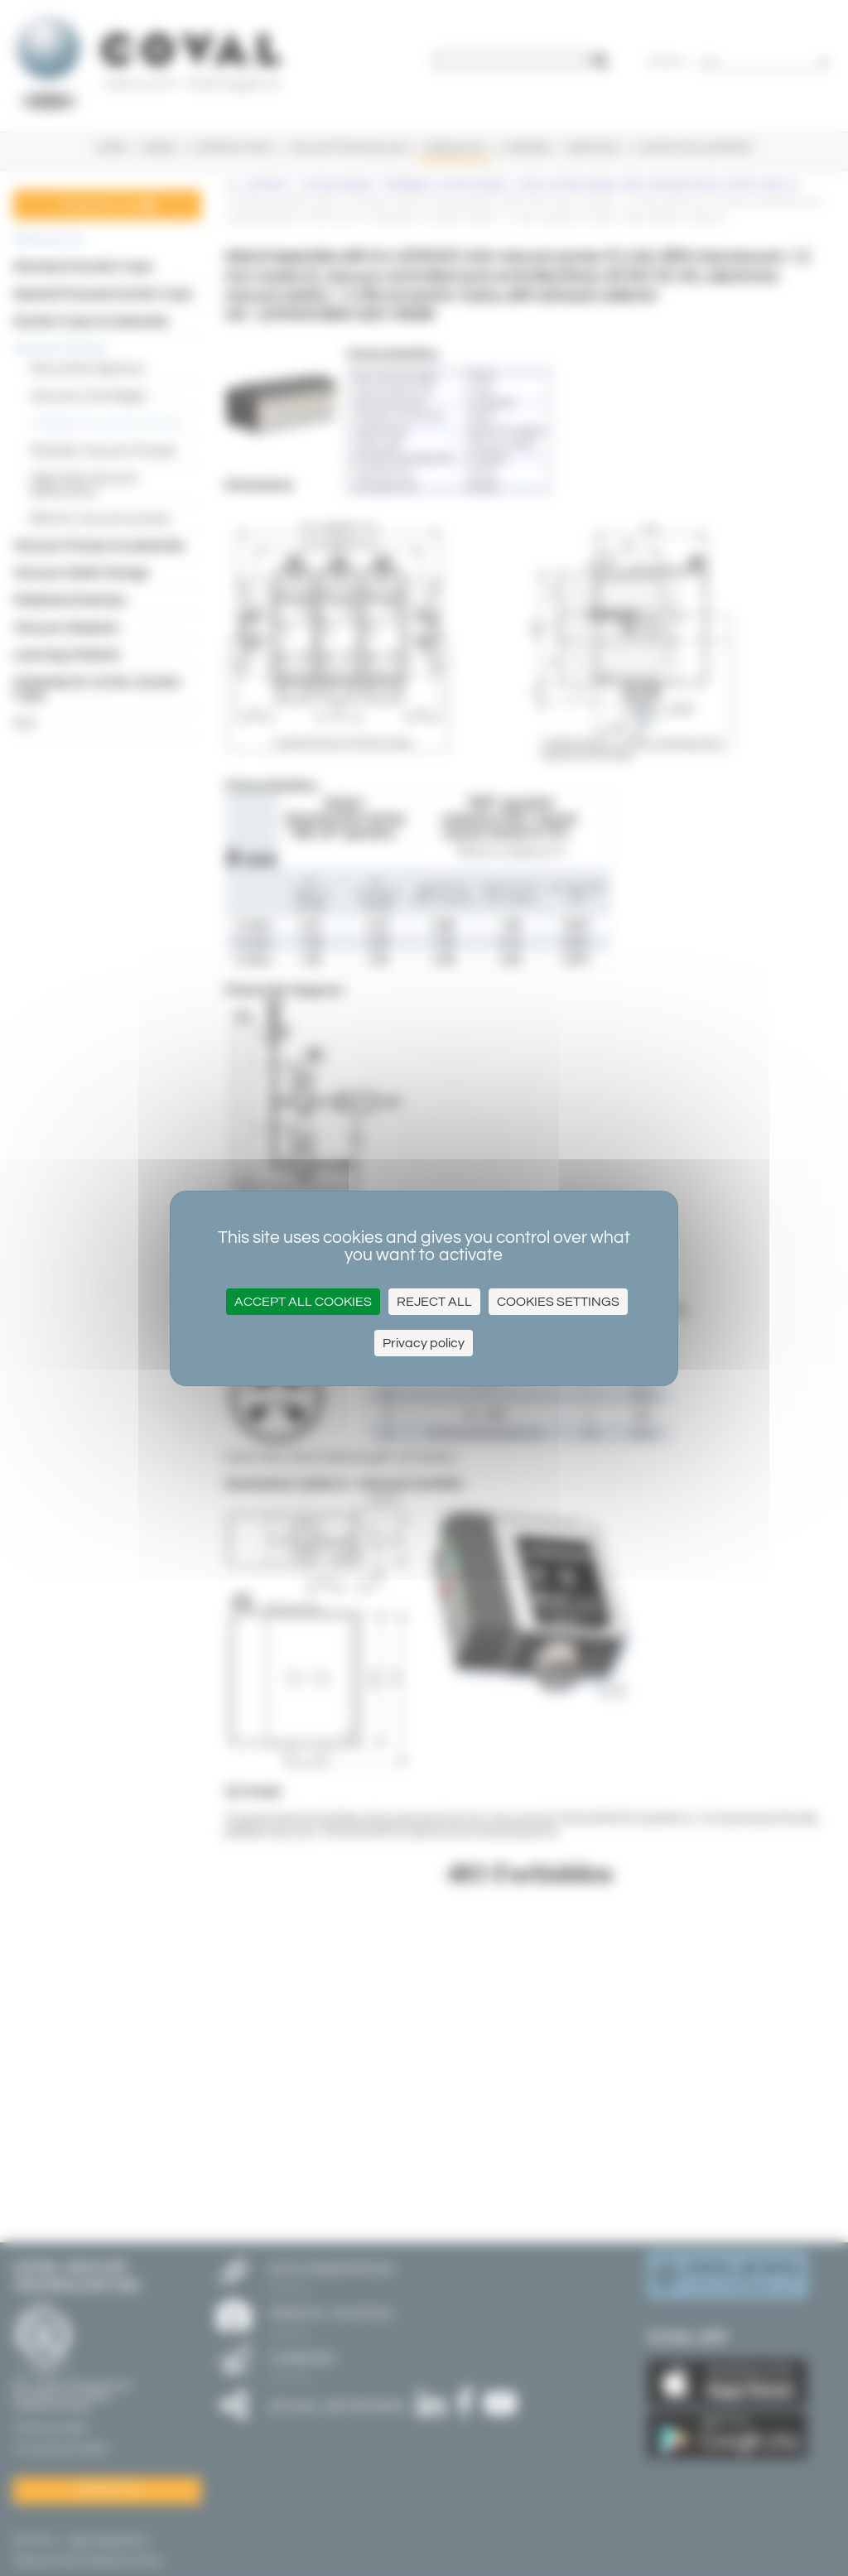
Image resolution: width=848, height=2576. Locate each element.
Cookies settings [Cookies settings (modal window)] (558, 1301)
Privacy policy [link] (424, 1343)
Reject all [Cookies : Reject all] (434, 1301)
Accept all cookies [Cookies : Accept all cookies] (303, 1301)
